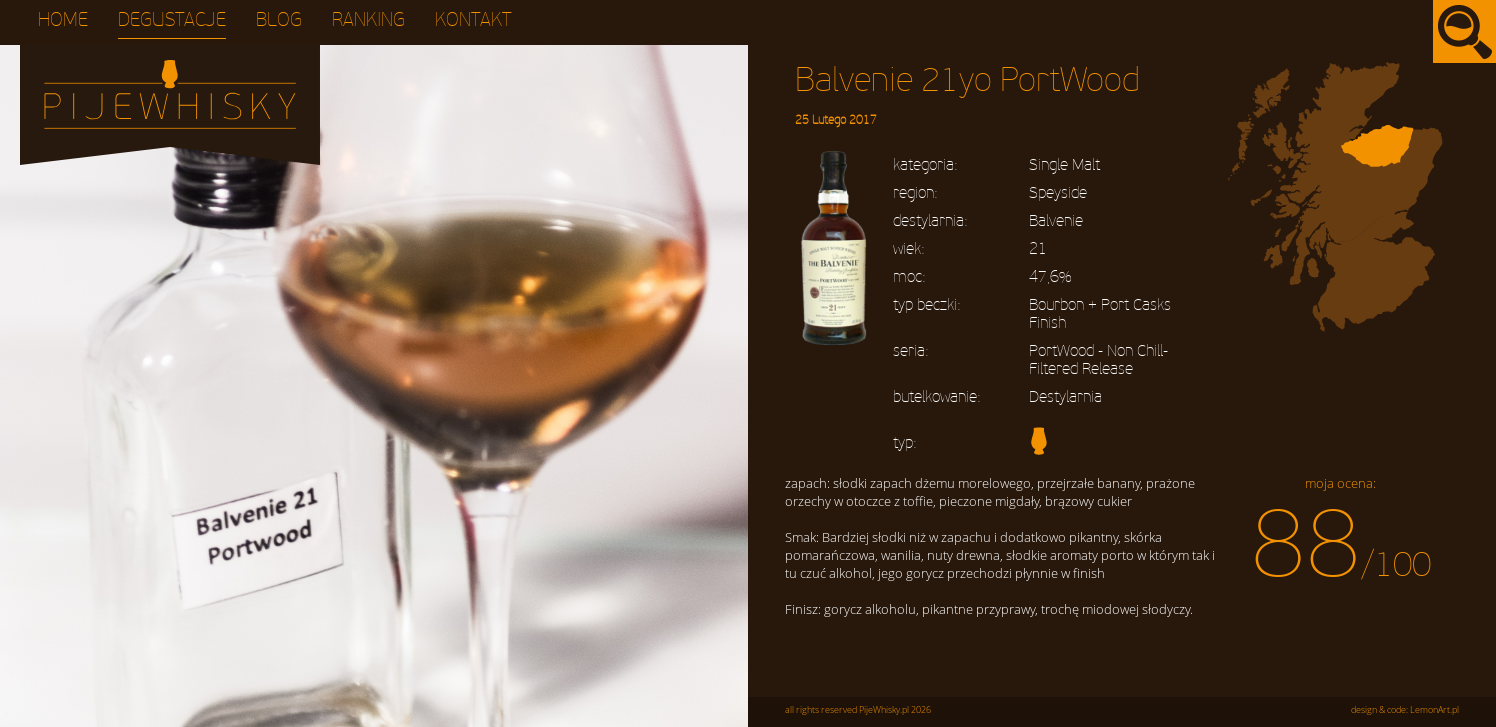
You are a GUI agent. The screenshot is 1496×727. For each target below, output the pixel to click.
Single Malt (1064, 165)
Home (63, 20)
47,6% (1050, 277)
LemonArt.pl (1434, 710)
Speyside (1058, 193)
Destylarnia (1065, 397)
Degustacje (172, 20)
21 (1038, 249)
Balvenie (1056, 221)
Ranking (368, 20)
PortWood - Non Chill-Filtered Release (1098, 360)
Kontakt (473, 20)
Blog (279, 20)
